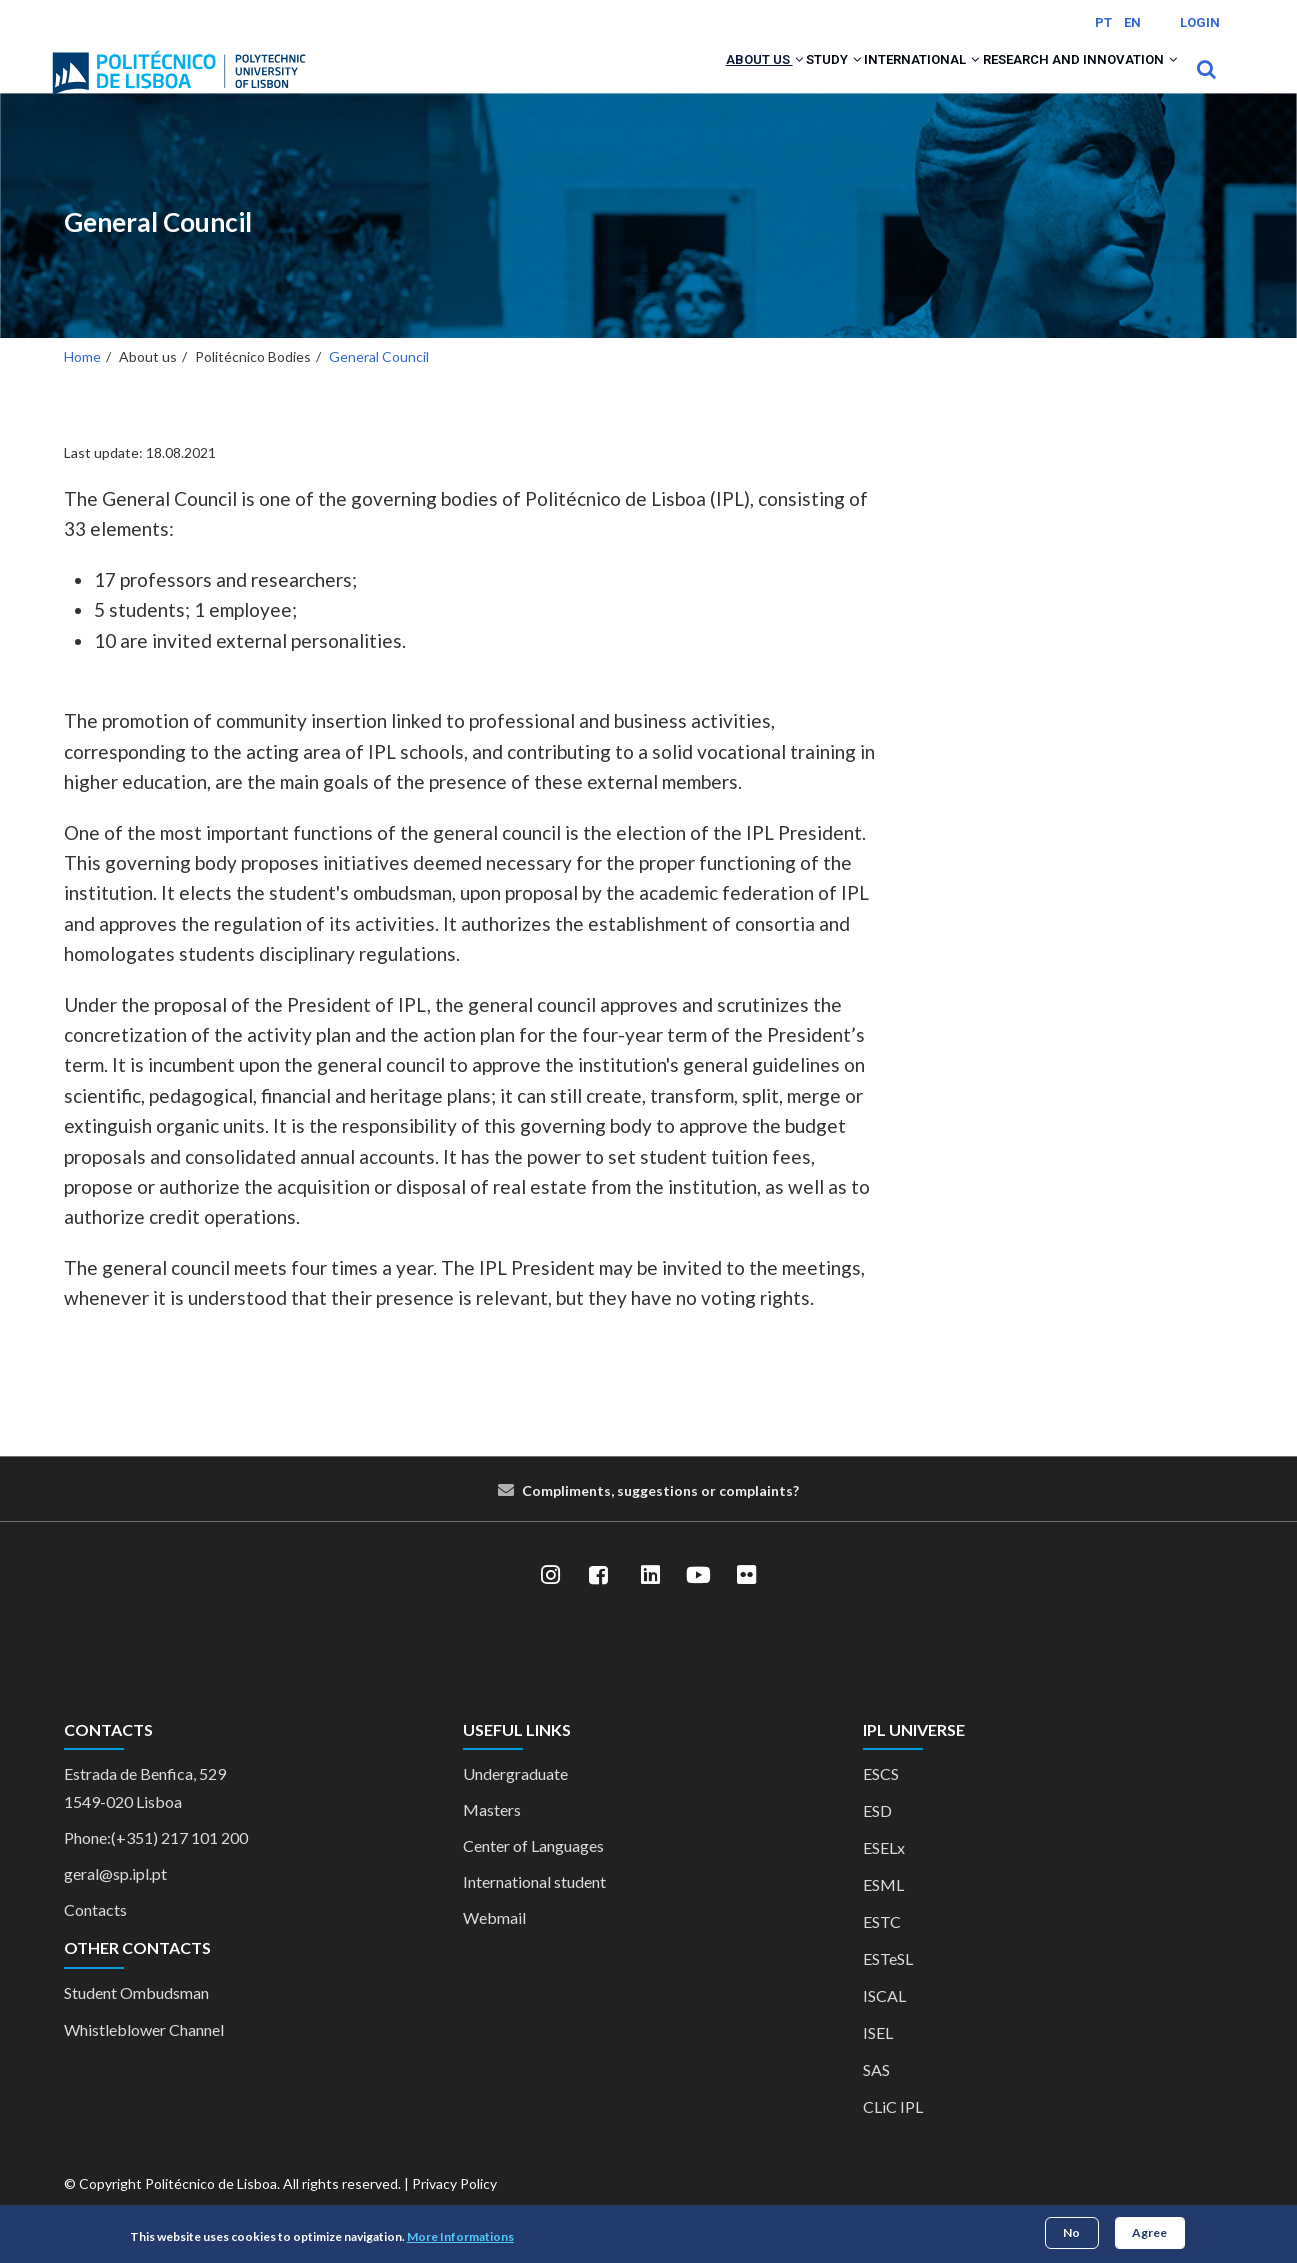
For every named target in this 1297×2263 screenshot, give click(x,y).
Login (1200, 22)
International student (534, 1908)
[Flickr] (747, 1602)
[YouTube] (699, 1602)
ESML (883, 1911)
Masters (492, 1836)
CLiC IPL (893, 2133)
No (1071, 2232)
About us (677, 82)
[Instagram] (551, 1602)
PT (1103, 22)
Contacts (95, 1936)
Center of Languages (533, 1872)
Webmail (494, 1944)
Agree (1149, 2232)
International (882, 82)
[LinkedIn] (651, 1602)
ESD (877, 1837)
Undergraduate (515, 1800)
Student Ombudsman (136, 2018)
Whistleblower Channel (144, 2055)
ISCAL (884, 2022)
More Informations (460, 2236)
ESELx (884, 1874)
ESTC (882, 1948)
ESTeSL (888, 1985)
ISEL (878, 2059)
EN (1132, 22)
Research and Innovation (1066, 82)
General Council (158, 248)
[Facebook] (599, 1602)
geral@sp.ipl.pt (115, 1900)
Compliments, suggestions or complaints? (660, 1516)
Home (82, 382)
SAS (876, 2096)
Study (769, 82)
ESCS (881, 1800)
